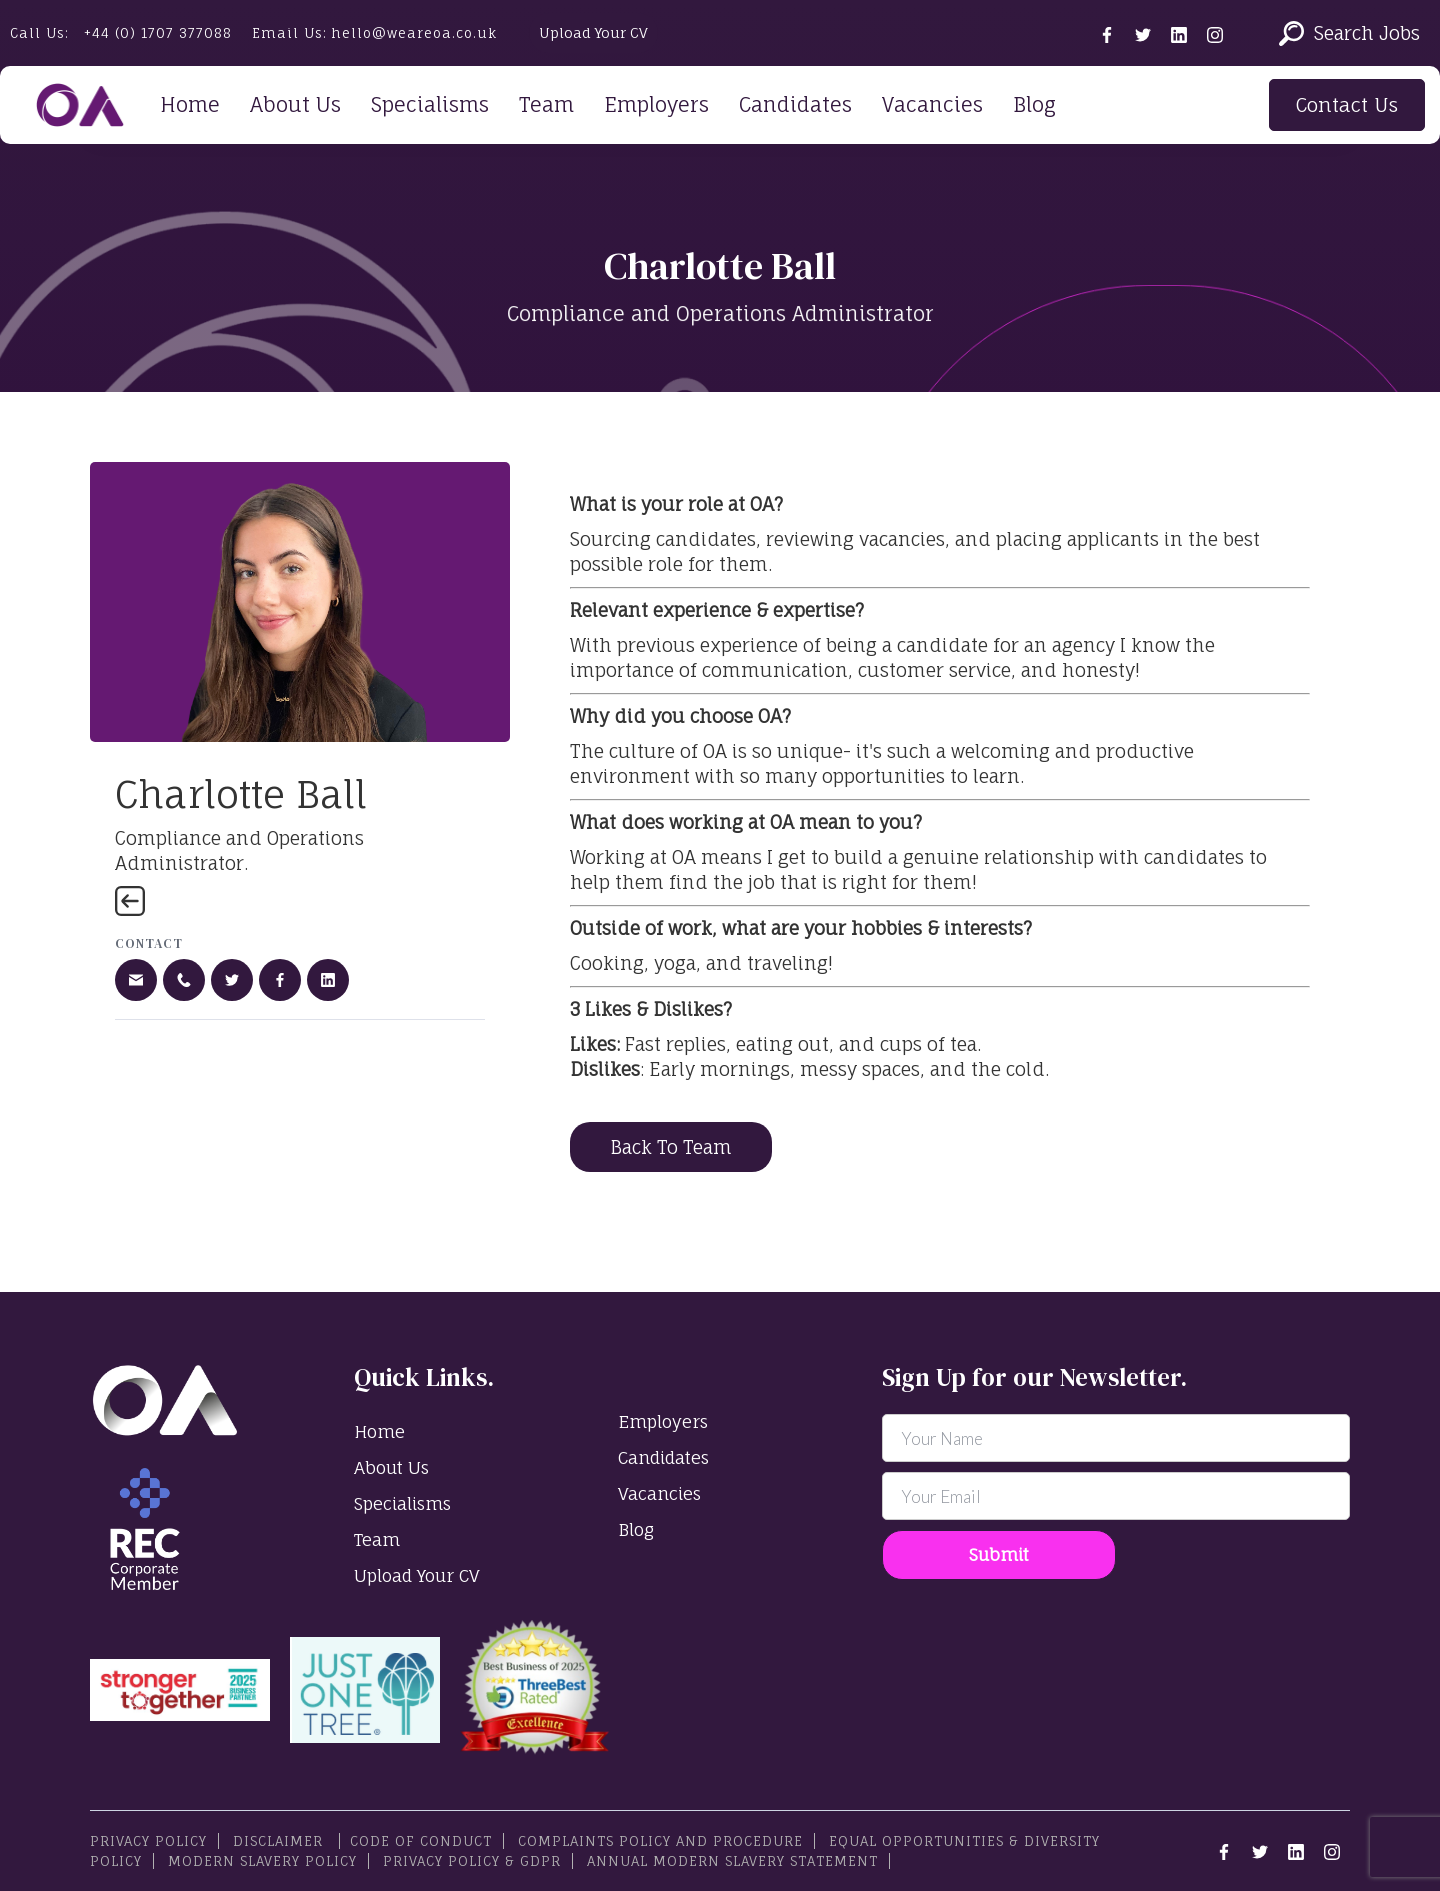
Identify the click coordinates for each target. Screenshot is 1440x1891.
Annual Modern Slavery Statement (732, 1861)
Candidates (795, 104)
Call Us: (121, 33)
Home (190, 104)
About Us (295, 104)
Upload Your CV (593, 32)
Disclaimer (280, 1841)
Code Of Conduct (421, 1841)
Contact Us (1347, 105)
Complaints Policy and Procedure (660, 1841)
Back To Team (671, 1147)
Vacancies (932, 104)
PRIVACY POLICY (148, 1841)
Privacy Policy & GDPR (472, 1861)
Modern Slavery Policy (262, 1861)
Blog (1034, 104)
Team (546, 104)
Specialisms (430, 104)
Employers (656, 104)
